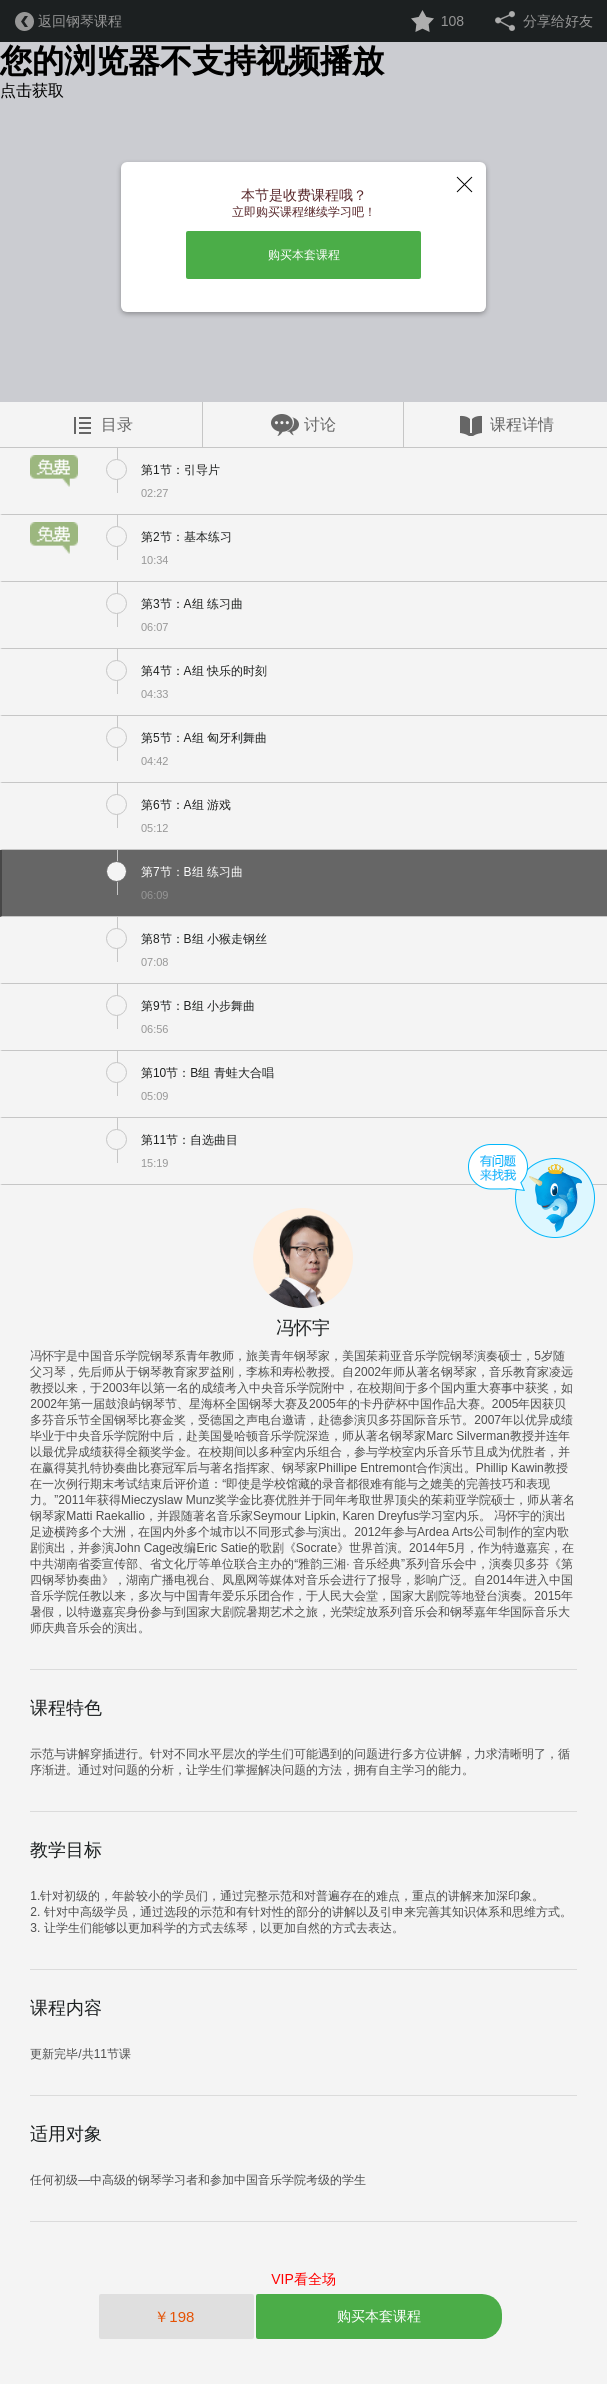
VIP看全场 (303, 2279)
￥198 (176, 2316)
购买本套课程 (304, 255)
